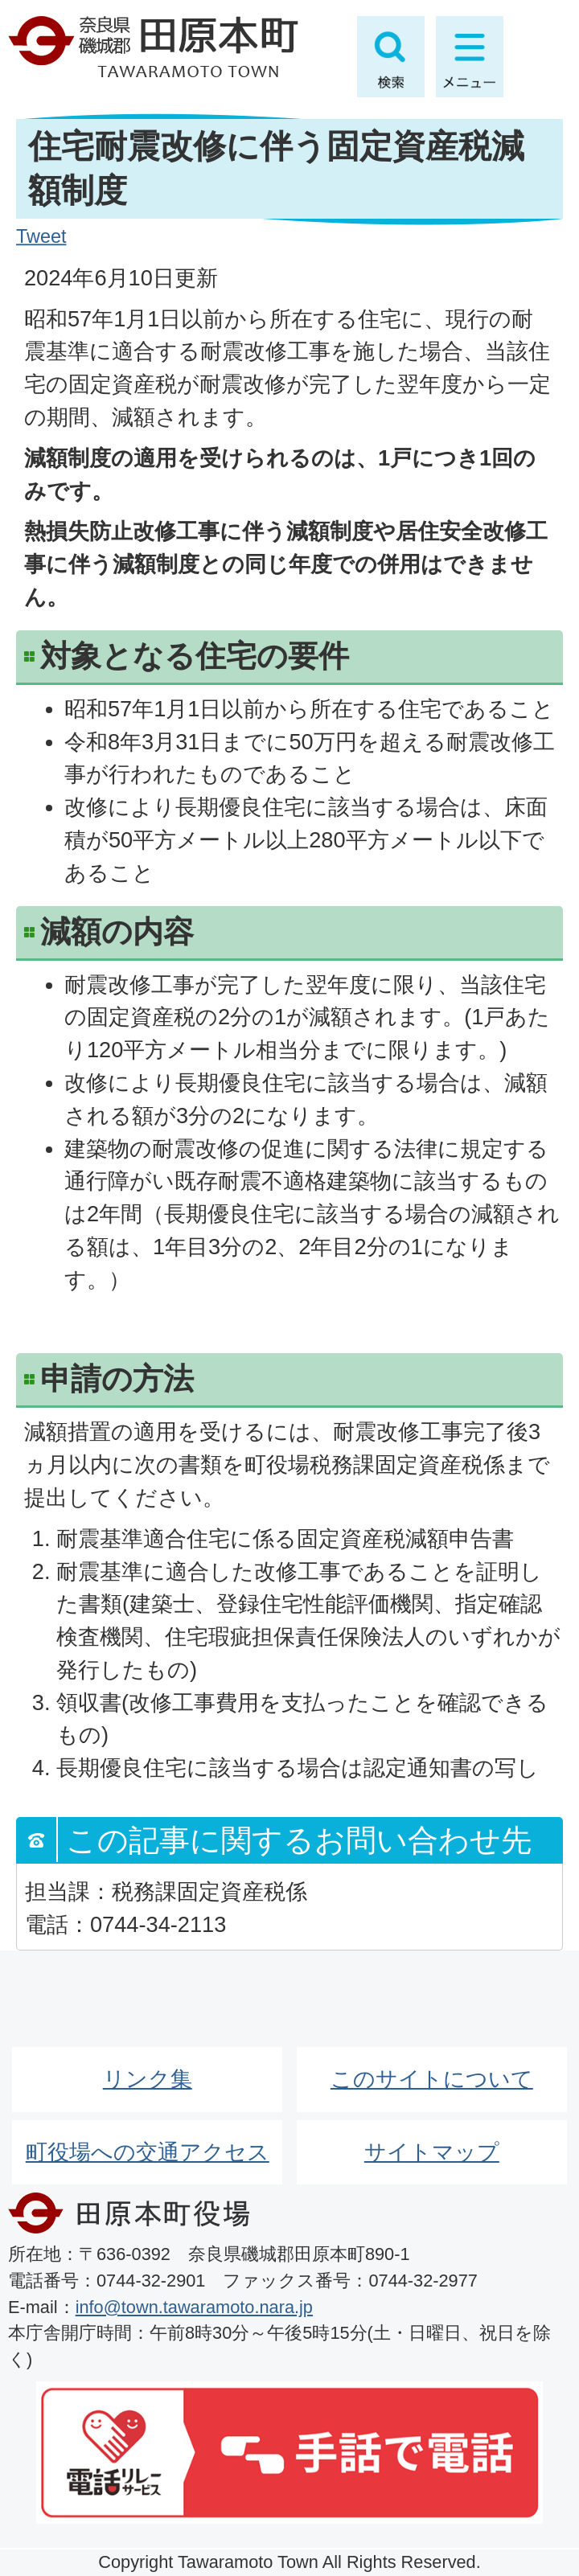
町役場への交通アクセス (147, 2151)
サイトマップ (431, 2151)
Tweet (41, 236)
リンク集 (147, 2078)
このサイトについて (432, 2078)
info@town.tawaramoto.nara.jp (194, 2307)
